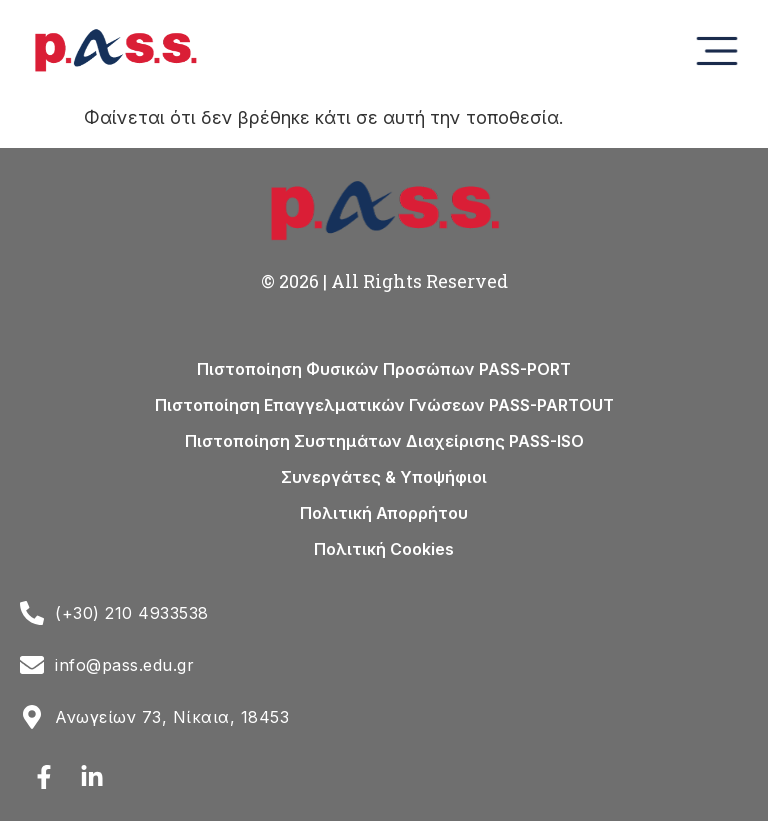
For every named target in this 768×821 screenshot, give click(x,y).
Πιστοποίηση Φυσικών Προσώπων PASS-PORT (384, 369)
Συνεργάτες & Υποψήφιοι (384, 477)
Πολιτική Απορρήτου (384, 513)
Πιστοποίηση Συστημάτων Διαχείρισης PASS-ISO (384, 441)
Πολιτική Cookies (384, 549)
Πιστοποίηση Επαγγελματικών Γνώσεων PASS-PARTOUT (384, 405)
